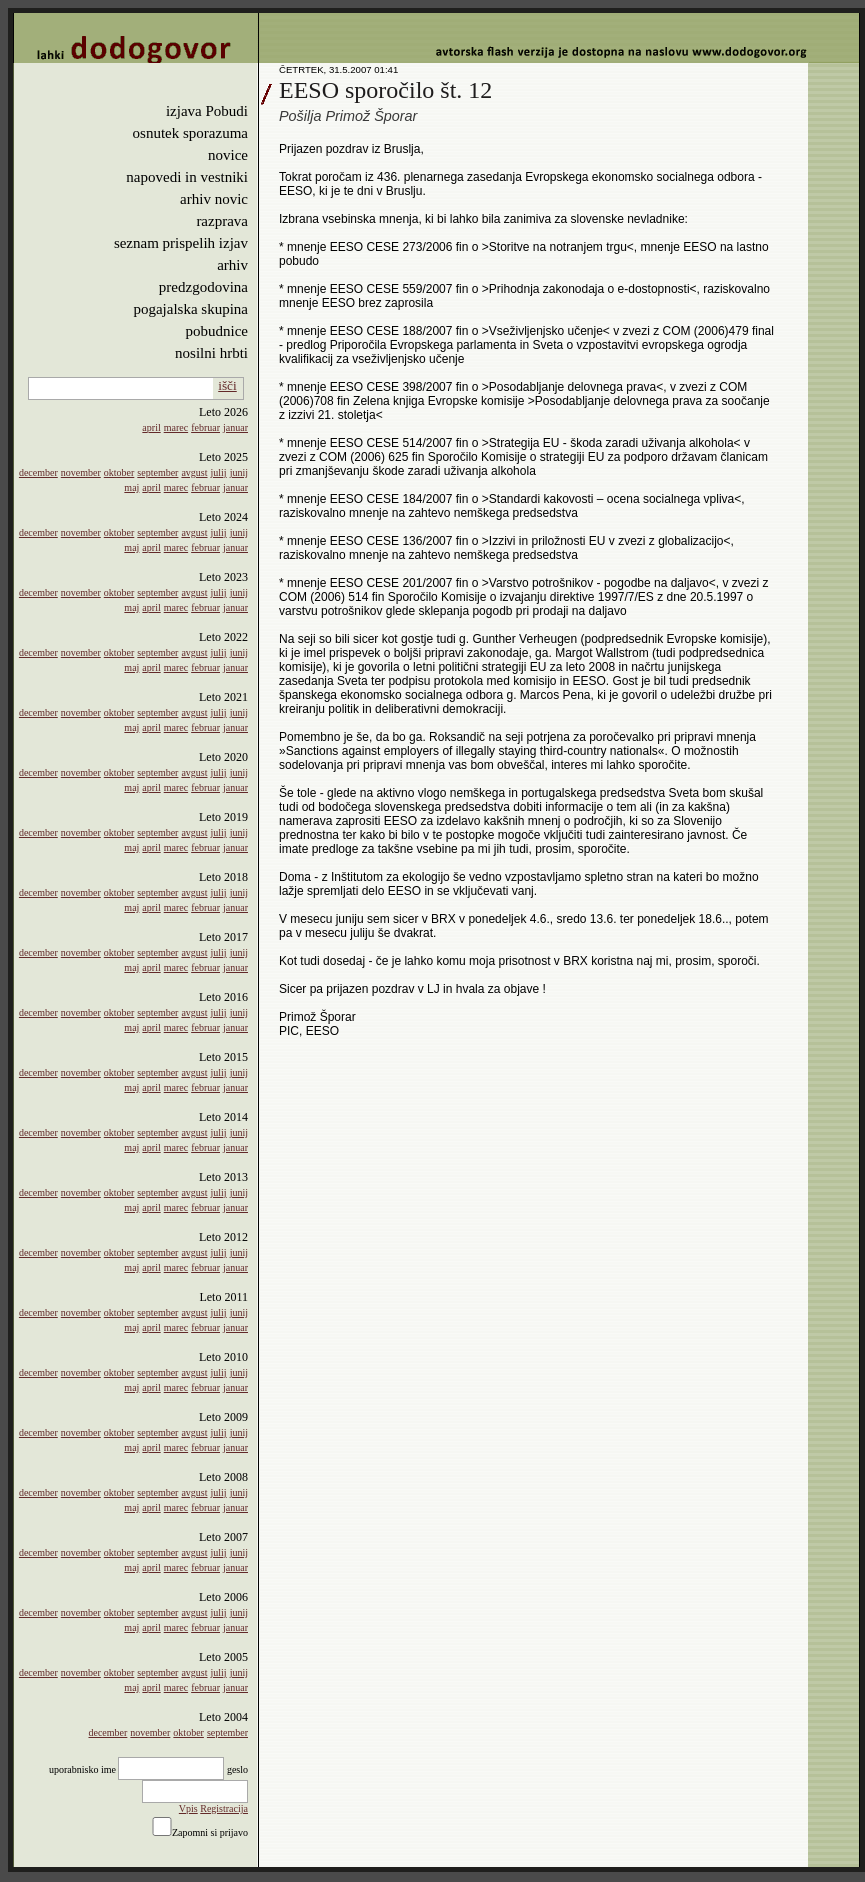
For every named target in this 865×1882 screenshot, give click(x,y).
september (157, 472)
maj (131, 487)
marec (176, 427)
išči (227, 385)
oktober (119, 472)
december (38, 472)
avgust (194, 472)
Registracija (224, 1808)
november (81, 472)
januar (235, 427)
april (151, 427)
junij (239, 472)
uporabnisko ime (82, 1769)
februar (205, 427)
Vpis (188, 1808)
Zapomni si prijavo (210, 1832)
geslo (237, 1769)
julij (219, 472)
